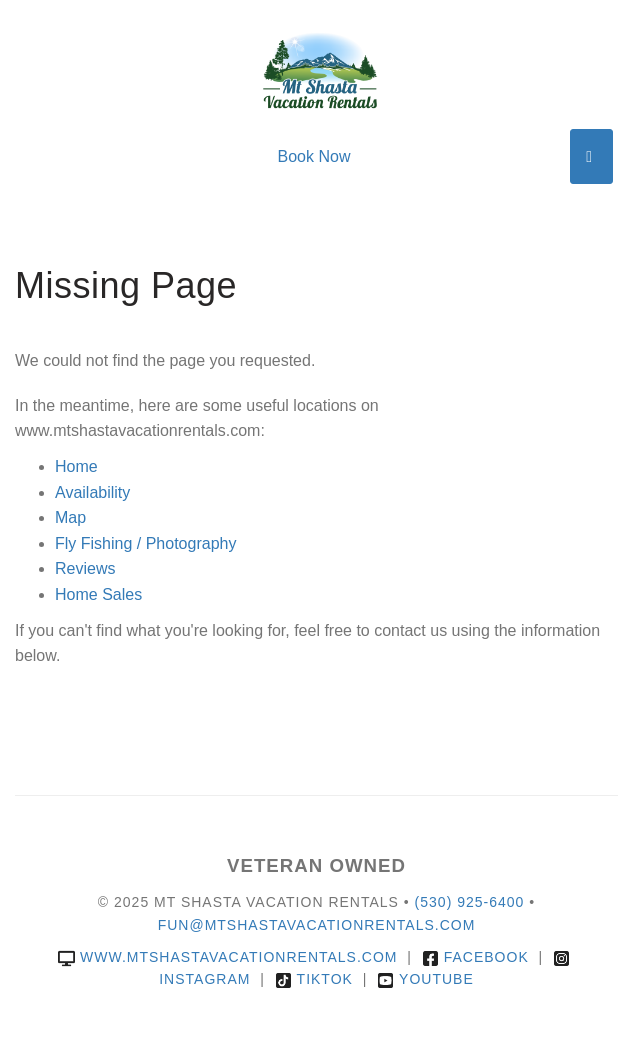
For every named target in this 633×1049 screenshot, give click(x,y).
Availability (92, 492)
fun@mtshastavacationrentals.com (317, 925)
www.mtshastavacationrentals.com (227, 957)
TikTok (314, 979)
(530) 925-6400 (470, 902)
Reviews (85, 568)
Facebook (475, 957)
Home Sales (98, 594)
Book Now (314, 156)
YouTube (425, 979)
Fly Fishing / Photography (145, 543)
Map (70, 517)
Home (76, 466)
